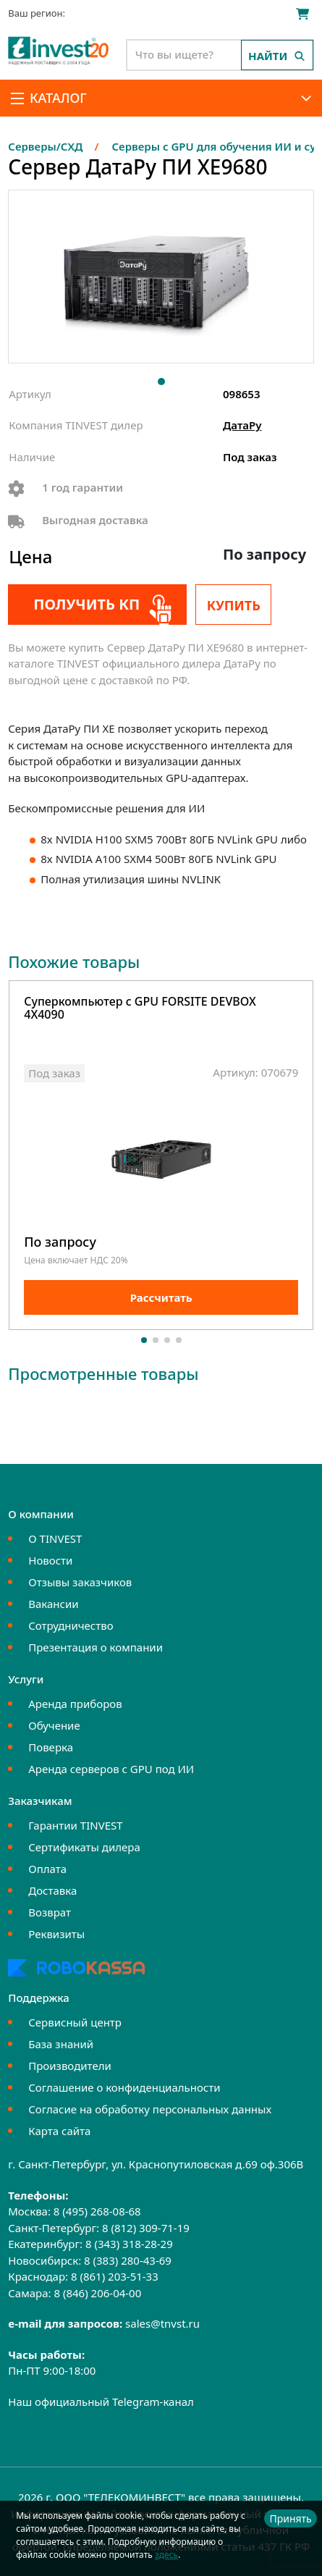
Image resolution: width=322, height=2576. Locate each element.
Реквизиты (56, 1934)
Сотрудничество (70, 1625)
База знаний (60, 2044)
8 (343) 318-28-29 (129, 2243)
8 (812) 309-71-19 (146, 2228)
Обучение (54, 1725)
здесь (166, 2554)
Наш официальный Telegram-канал (101, 2401)
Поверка (50, 1747)
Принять (290, 2518)
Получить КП (86, 604)
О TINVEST (55, 1538)
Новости (50, 1560)
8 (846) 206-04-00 (97, 2293)
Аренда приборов (75, 1703)
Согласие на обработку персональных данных (149, 2109)
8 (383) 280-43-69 (127, 2260)
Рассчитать (161, 1297)
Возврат (49, 1912)
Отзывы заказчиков (80, 1582)
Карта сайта (59, 2130)
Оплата (47, 1868)
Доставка (52, 1890)
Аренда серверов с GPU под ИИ (111, 1768)
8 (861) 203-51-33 (114, 2276)
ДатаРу (242, 425)
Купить (233, 605)
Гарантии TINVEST (75, 1825)
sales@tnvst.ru (162, 2323)
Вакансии (53, 1603)
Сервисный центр (75, 2022)
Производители (69, 2065)
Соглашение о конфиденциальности (124, 2087)
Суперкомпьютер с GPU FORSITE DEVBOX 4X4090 (140, 1009)
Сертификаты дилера (84, 1847)
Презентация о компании (95, 1647)
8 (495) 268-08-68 (97, 2211)
